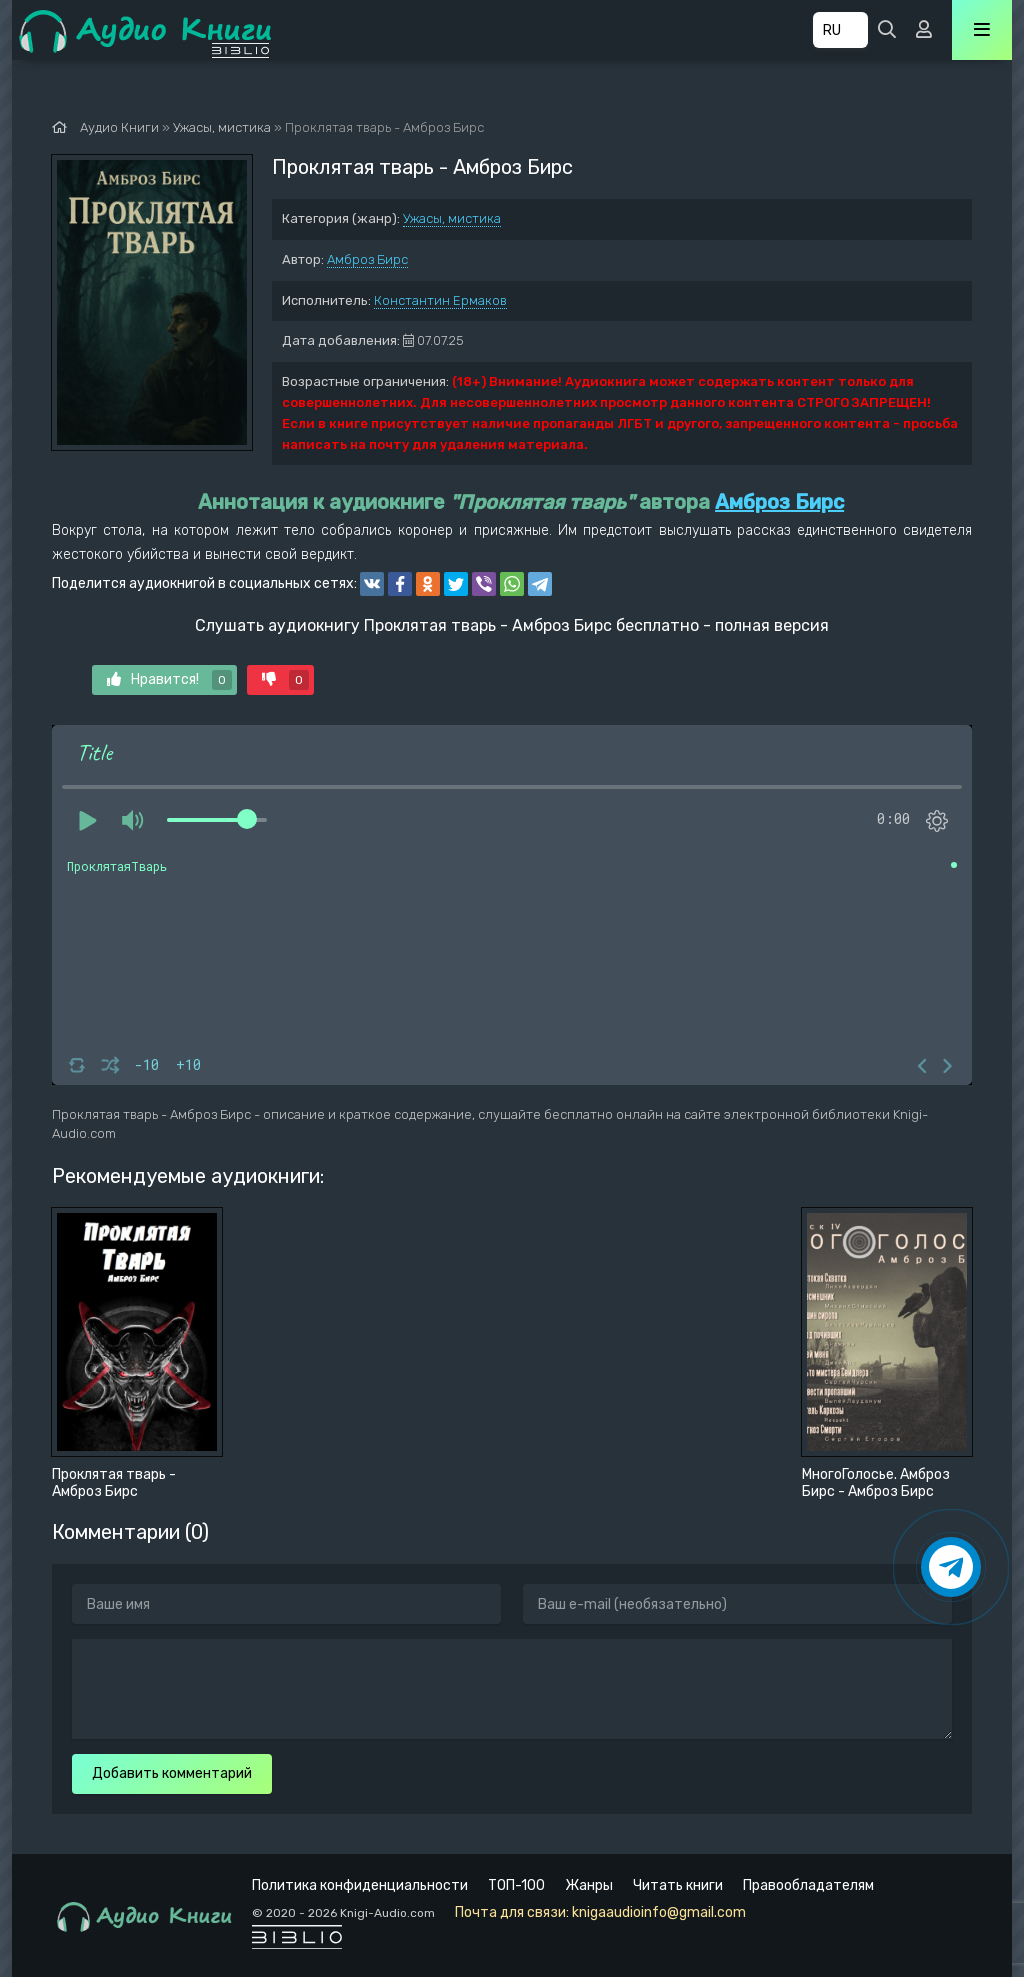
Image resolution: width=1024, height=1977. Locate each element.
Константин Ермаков (440, 300)
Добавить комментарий (172, 1773)
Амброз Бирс (367, 259)
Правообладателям (808, 1885)
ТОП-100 (516, 1885)
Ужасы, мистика (452, 218)
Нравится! (169, 680)
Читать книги (678, 1885)
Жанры (589, 1885)
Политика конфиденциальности (360, 1885)
